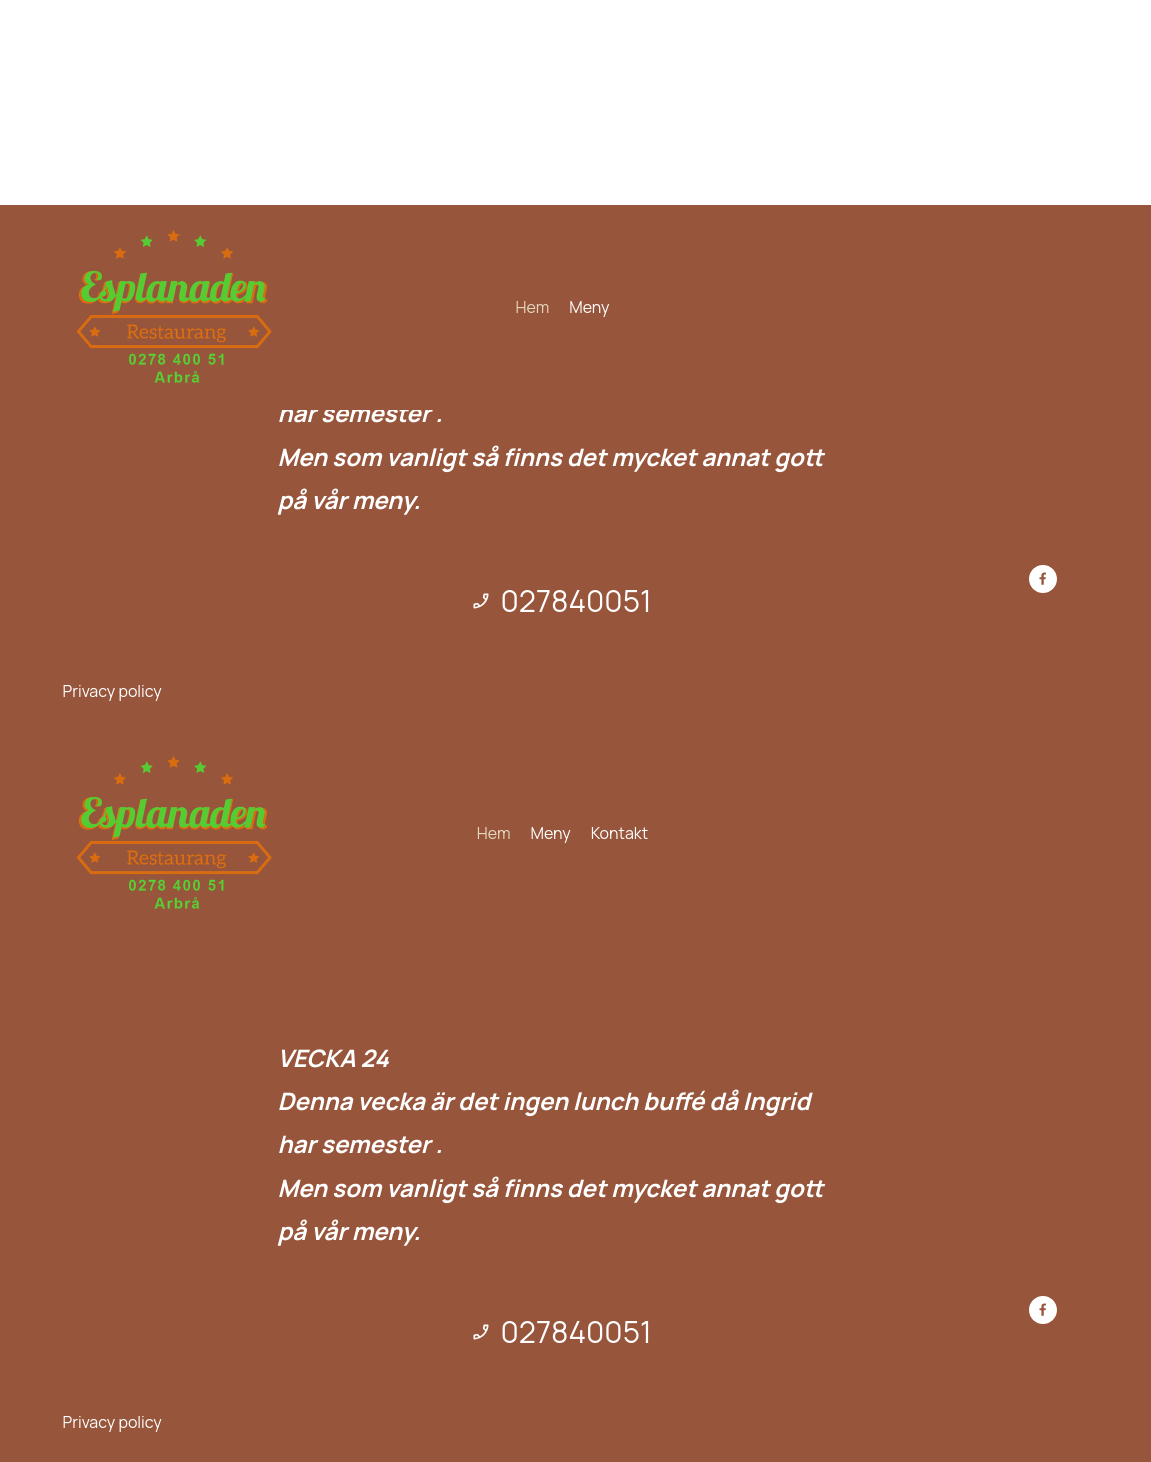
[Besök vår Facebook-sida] (1043, 579)
